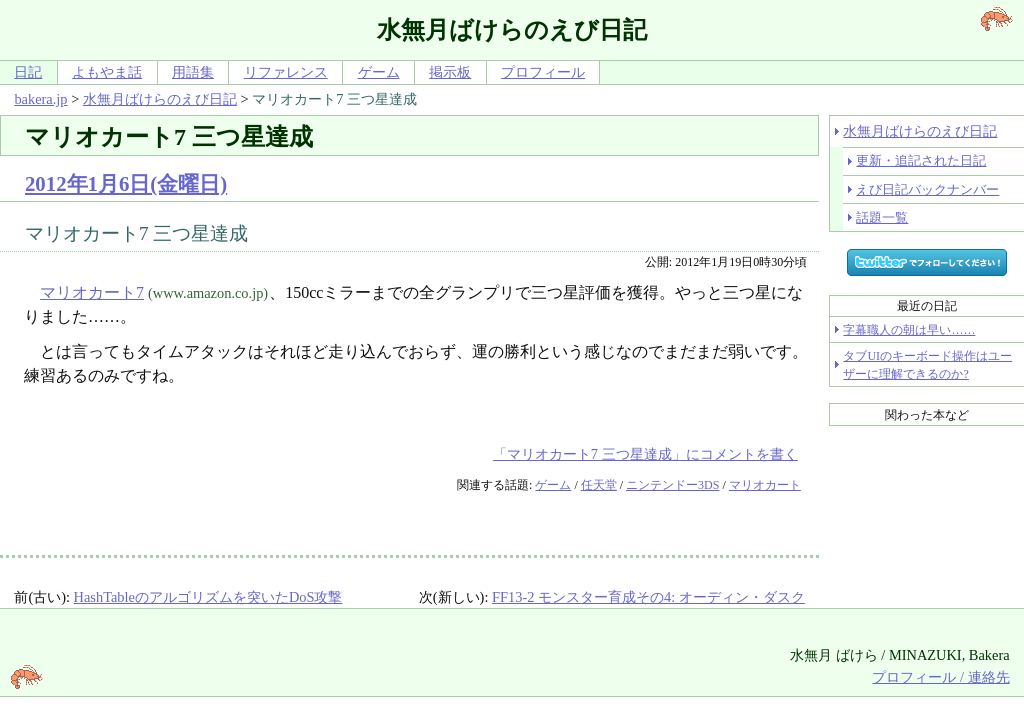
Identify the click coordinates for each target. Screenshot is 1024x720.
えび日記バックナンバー (927, 189)
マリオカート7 (92, 292)
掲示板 (450, 72)
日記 (28, 72)
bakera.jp (40, 99)
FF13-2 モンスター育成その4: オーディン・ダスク (648, 597)
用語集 (193, 72)
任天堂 (599, 485)
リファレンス (286, 72)
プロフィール (543, 72)
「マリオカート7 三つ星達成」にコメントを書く (645, 454)
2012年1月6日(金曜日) (126, 183)
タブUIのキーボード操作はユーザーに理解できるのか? (927, 365)
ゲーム (379, 72)
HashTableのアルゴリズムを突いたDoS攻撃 (208, 597)
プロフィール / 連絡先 (940, 677)
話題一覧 (882, 217)
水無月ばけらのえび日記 (160, 99)
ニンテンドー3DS (672, 485)
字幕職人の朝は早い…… (909, 330)
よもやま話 (107, 72)
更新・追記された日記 (921, 160)
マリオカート (765, 485)
